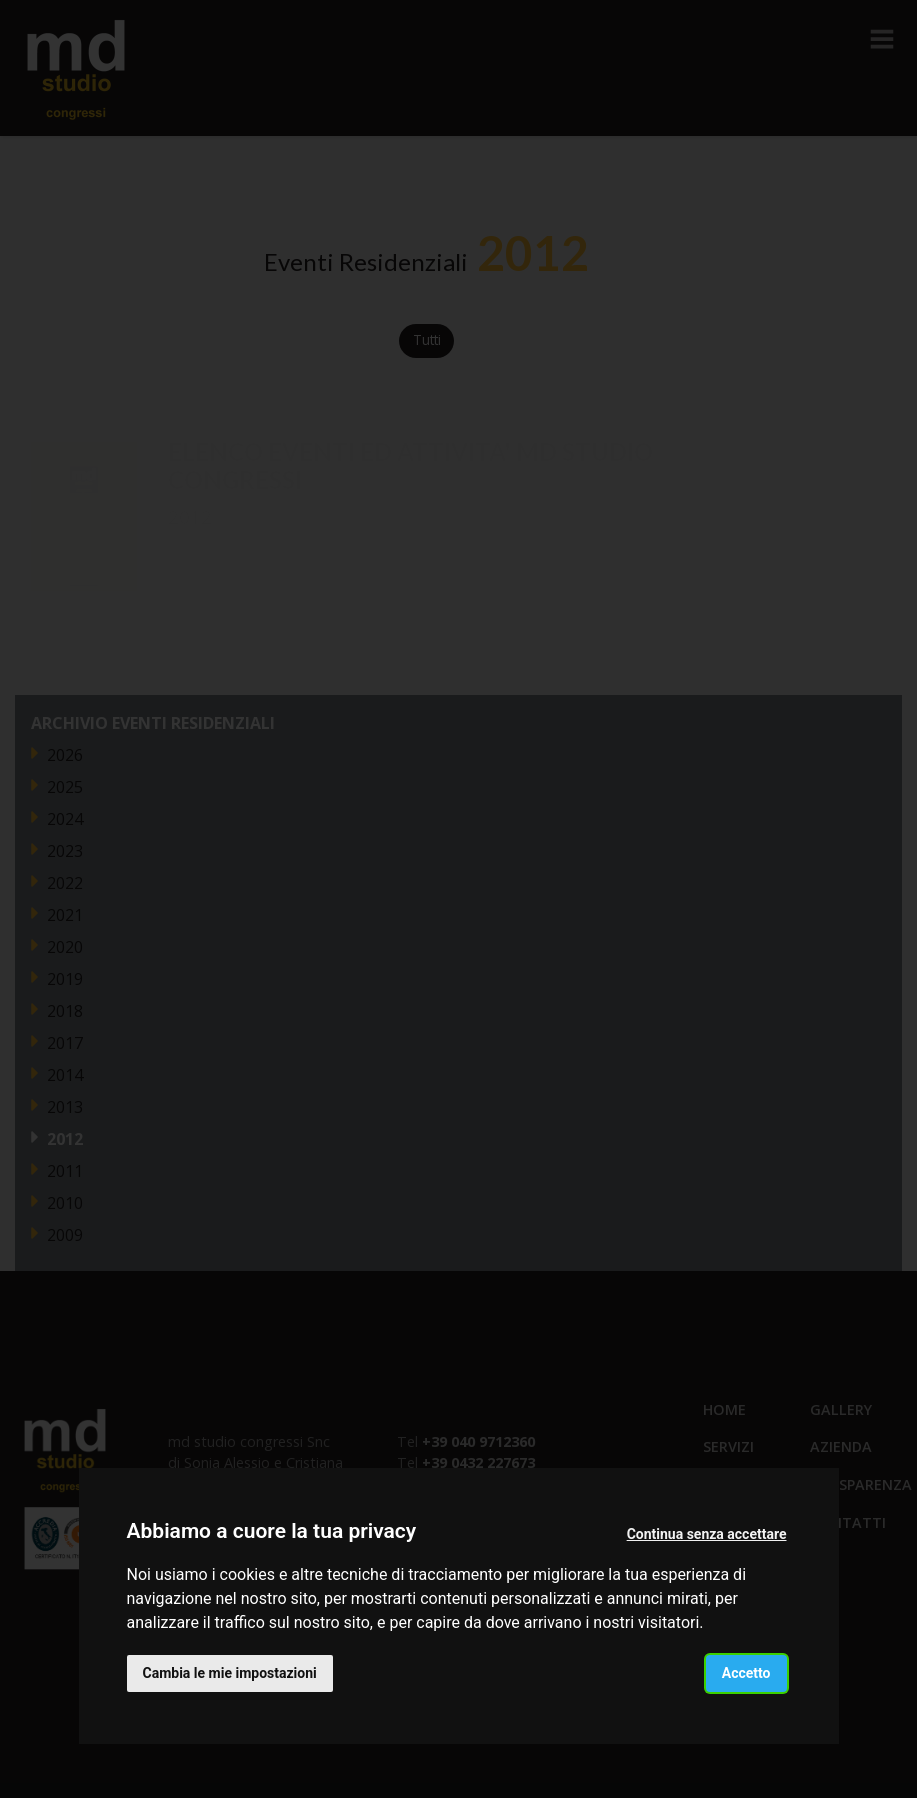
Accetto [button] (746, 1673)
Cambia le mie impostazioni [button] (230, 1673)
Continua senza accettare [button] (707, 1534)
